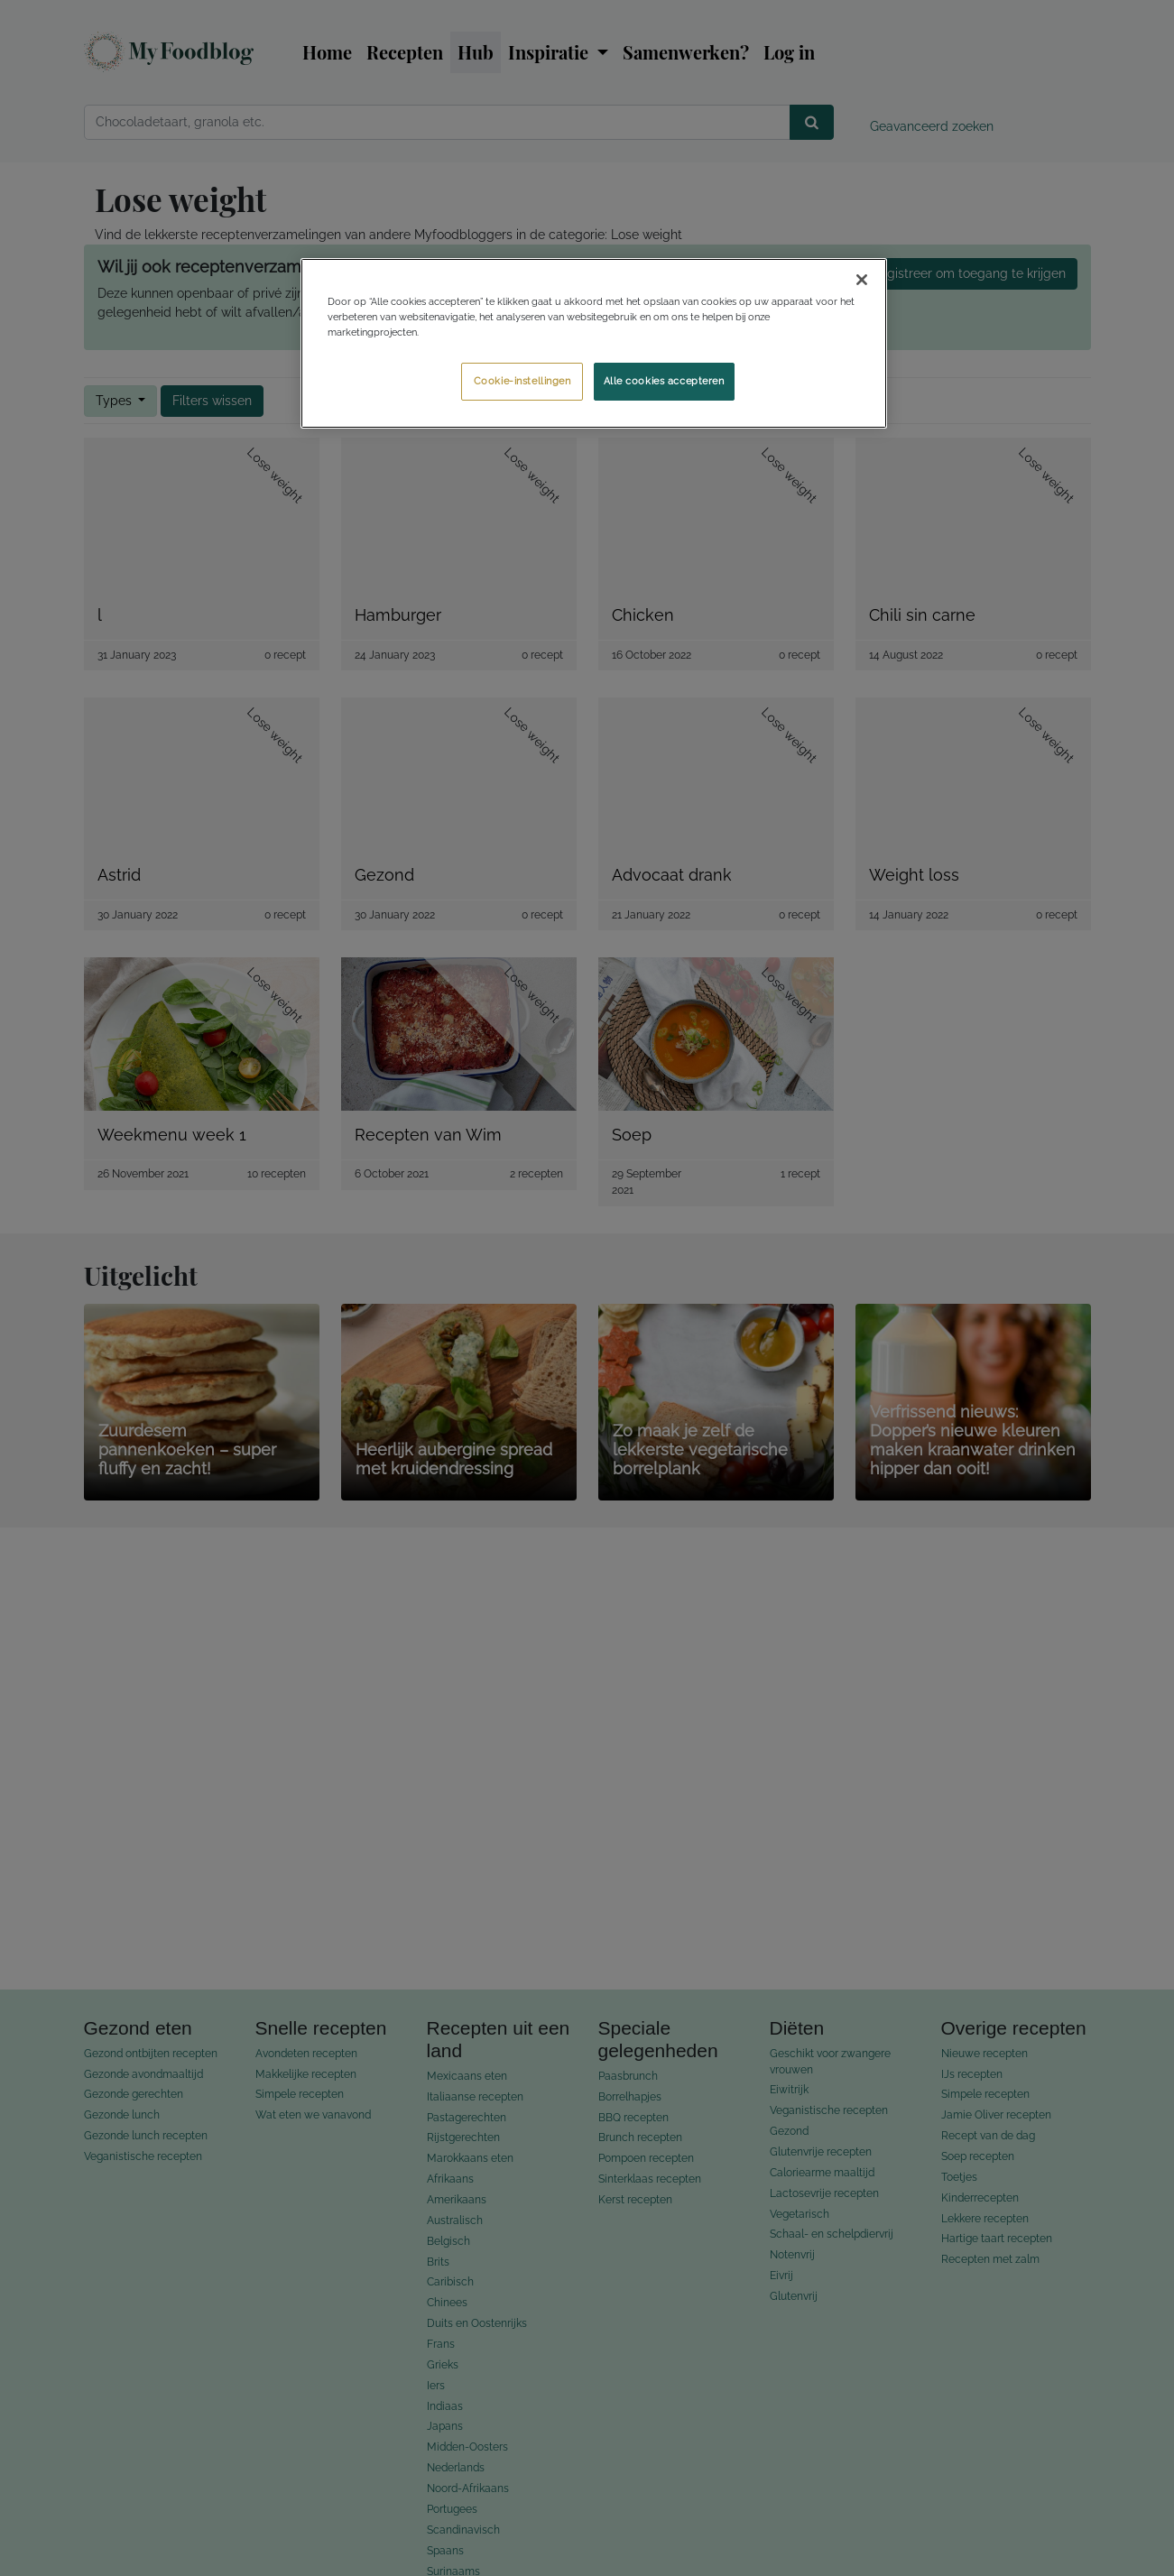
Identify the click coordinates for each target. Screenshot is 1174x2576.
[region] (593, 343)
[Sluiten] (862, 280)
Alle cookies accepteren (664, 380)
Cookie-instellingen (522, 380)
